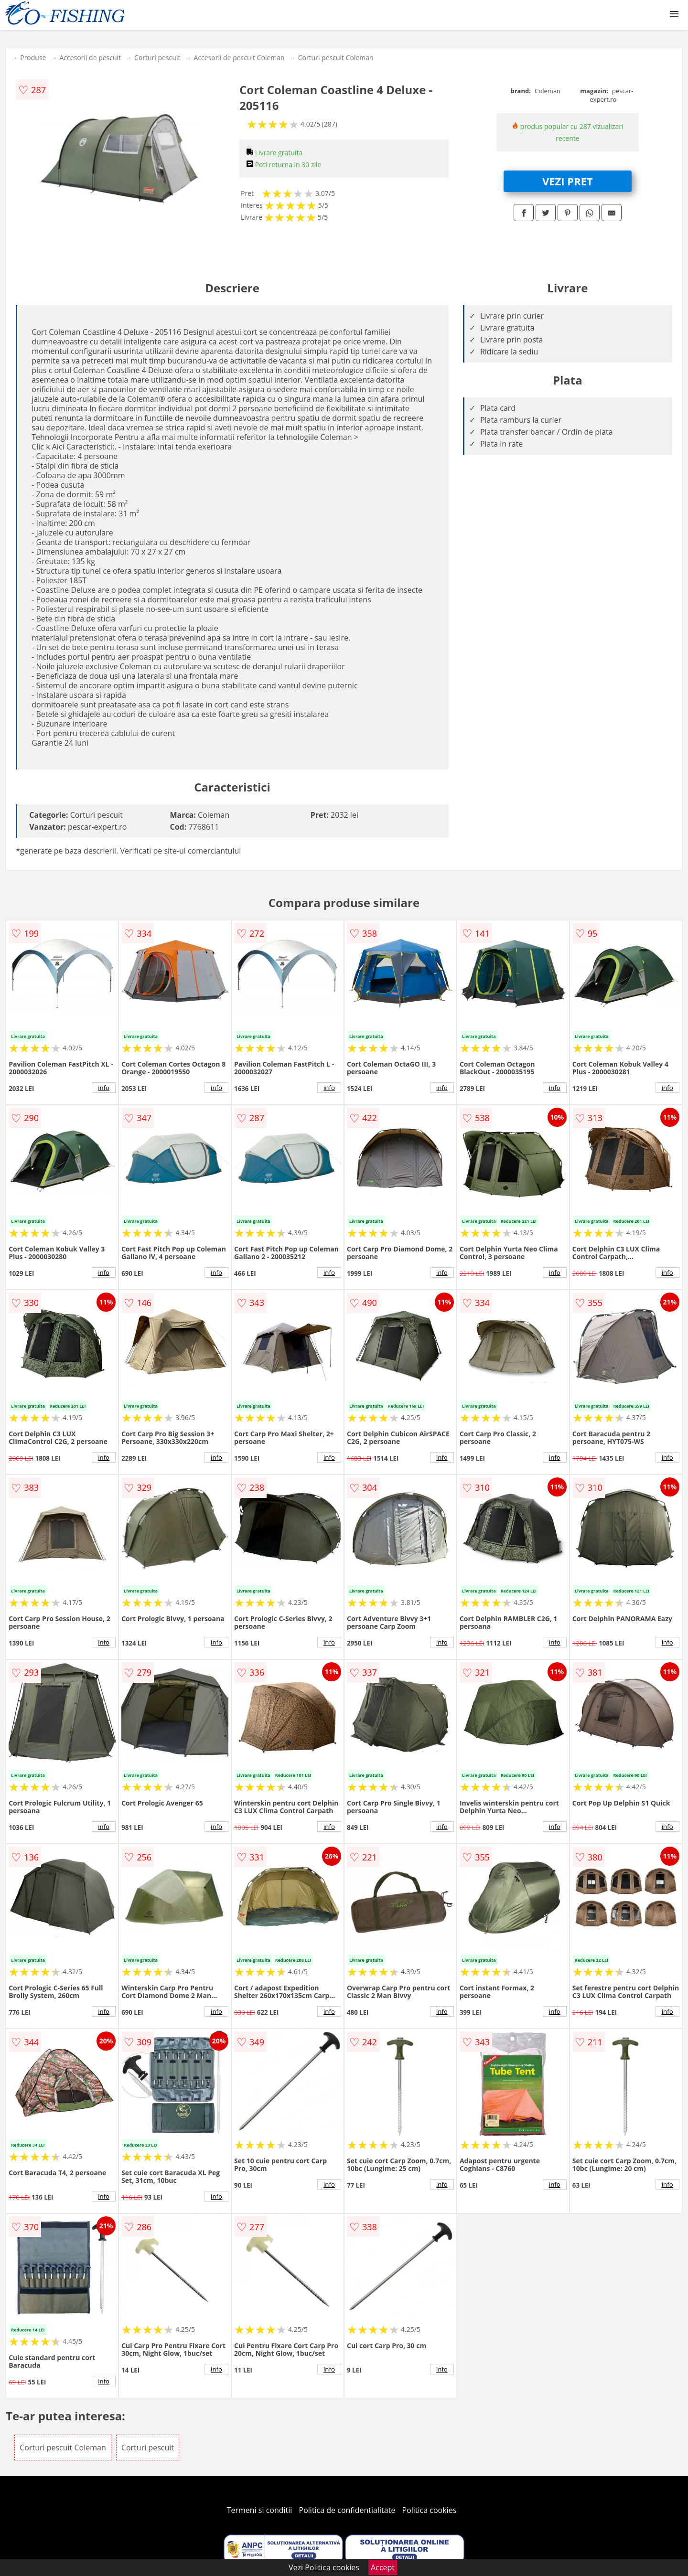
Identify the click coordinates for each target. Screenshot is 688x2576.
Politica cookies (429, 2510)
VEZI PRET (567, 181)
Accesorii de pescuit (90, 57)
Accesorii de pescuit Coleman (239, 57)
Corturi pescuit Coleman (336, 57)
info (103, 1087)
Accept (383, 2567)
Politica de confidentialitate (347, 2510)
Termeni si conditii (259, 2510)
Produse (33, 57)
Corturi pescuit (157, 57)
